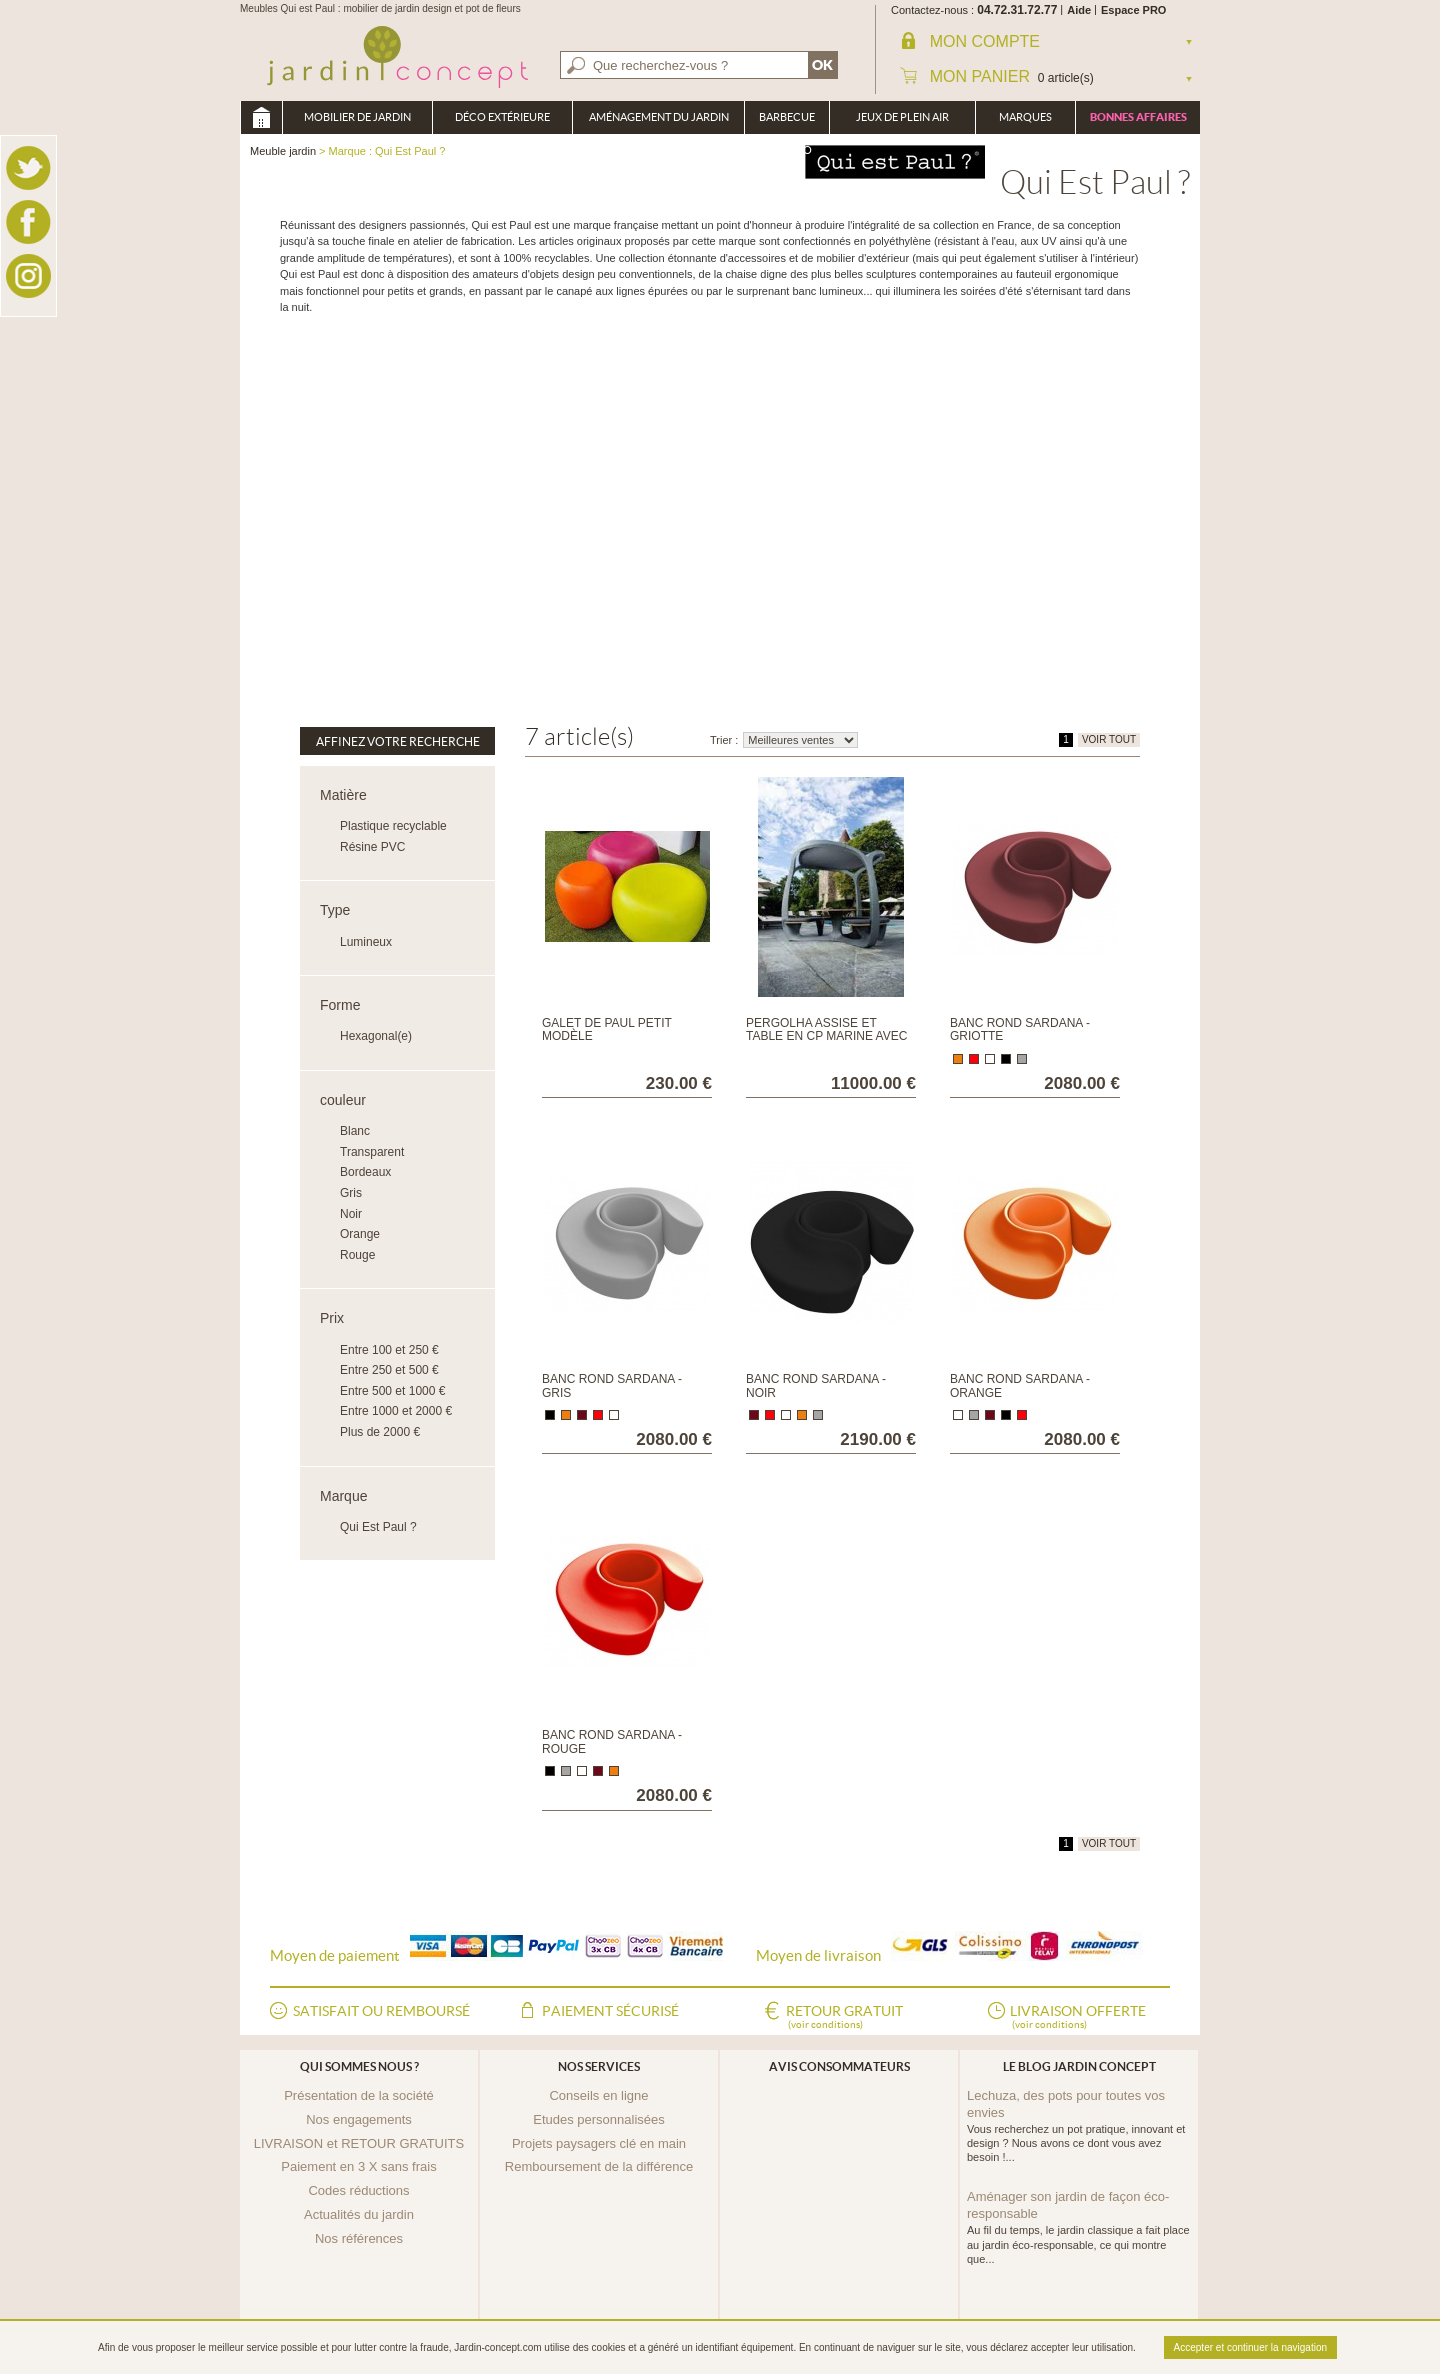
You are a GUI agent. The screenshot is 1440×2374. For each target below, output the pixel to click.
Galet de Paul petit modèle (607, 1029)
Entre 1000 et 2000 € (396, 1411)
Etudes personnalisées (599, 2119)
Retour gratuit (844, 2018)
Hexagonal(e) (376, 1036)
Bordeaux (365, 1172)
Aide (1079, 10)
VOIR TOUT (1109, 739)
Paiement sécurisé (610, 2011)
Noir (351, 1214)
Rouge (357, 1255)
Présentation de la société (359, 2095)
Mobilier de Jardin (357, 117)
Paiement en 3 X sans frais (358, 2166)
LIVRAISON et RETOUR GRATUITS (359, 2143)
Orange (360, 1234)
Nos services (599, 2066)
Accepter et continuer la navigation (1250, 2347)
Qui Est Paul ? (378, 1527)
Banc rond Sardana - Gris (612, 1385)
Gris (351, 1193)
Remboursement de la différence (599, 2166)
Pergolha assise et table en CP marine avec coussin (826, 1036)
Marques (1025, 117)
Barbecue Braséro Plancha (787, 122)
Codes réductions (358, 2190)
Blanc (355, 1131)
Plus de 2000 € (380, 1432)
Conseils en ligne (598, 2095)
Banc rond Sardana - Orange (1020, 1385)
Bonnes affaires (1138, 117)
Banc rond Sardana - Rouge (612, 1741)
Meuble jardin (261, 117)
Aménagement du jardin (659, 117)
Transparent (372, 1152)
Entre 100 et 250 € (389, 1350)
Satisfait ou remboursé (381, 2011)
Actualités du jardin (359, 2214)
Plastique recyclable (393, 826)
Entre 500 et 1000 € (392, 1391)
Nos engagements (359, 2119)
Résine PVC (372, 847)
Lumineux (366, 942)
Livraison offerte (1078, 2018)
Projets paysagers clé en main (599, 2143)
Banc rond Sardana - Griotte (1020, 1029)
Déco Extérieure (502, 117)
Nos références (359, 2238)
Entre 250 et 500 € (389, 1370)
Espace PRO (1133, 10)
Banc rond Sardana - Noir (816, 1385)
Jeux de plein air (902, 117)
